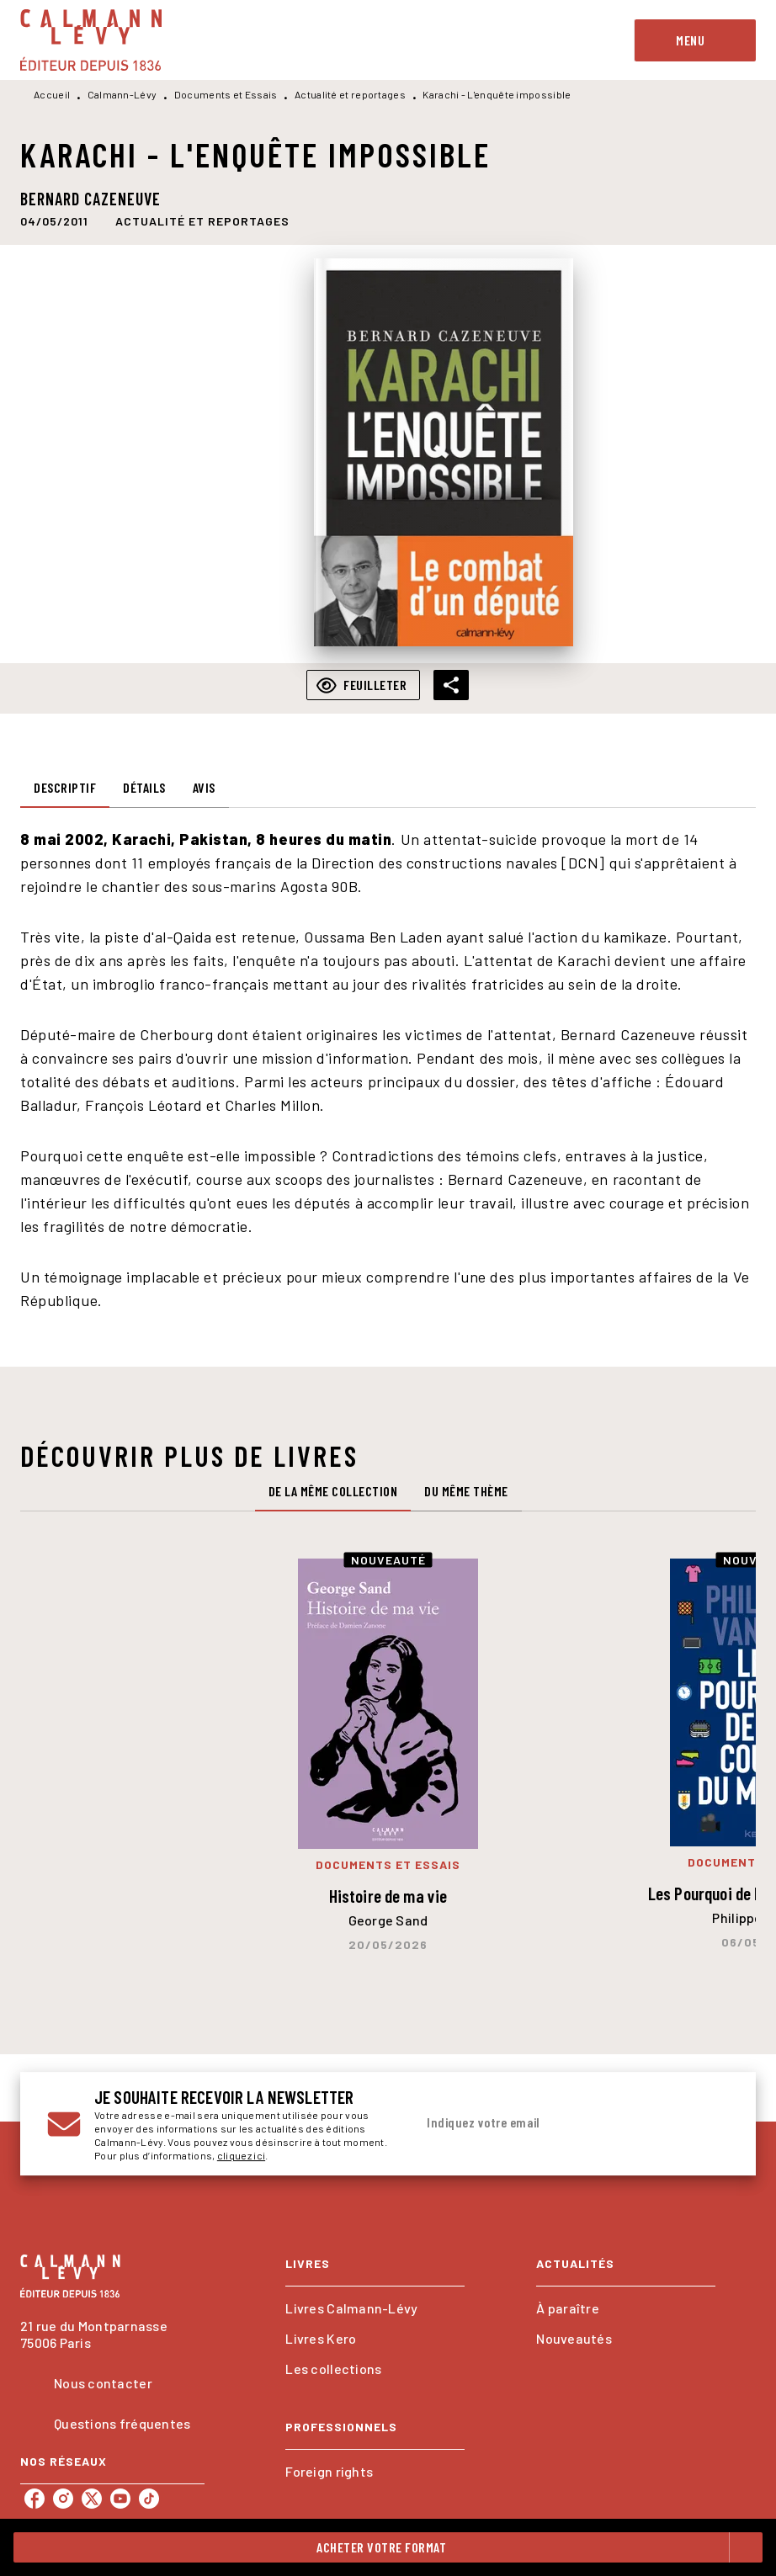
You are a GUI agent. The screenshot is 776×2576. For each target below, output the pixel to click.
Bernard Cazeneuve (90, 199)
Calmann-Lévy (122, 94)
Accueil (52, 94)
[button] (202, 220)
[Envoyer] (708, 2124)
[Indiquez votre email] (551, 2123)
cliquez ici (241, 2155)
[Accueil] (91, 40)
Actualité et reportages (350, 94)
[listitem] (34, 2498)
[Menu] (695, 40)
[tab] (64, 787)
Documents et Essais (226, 94)
